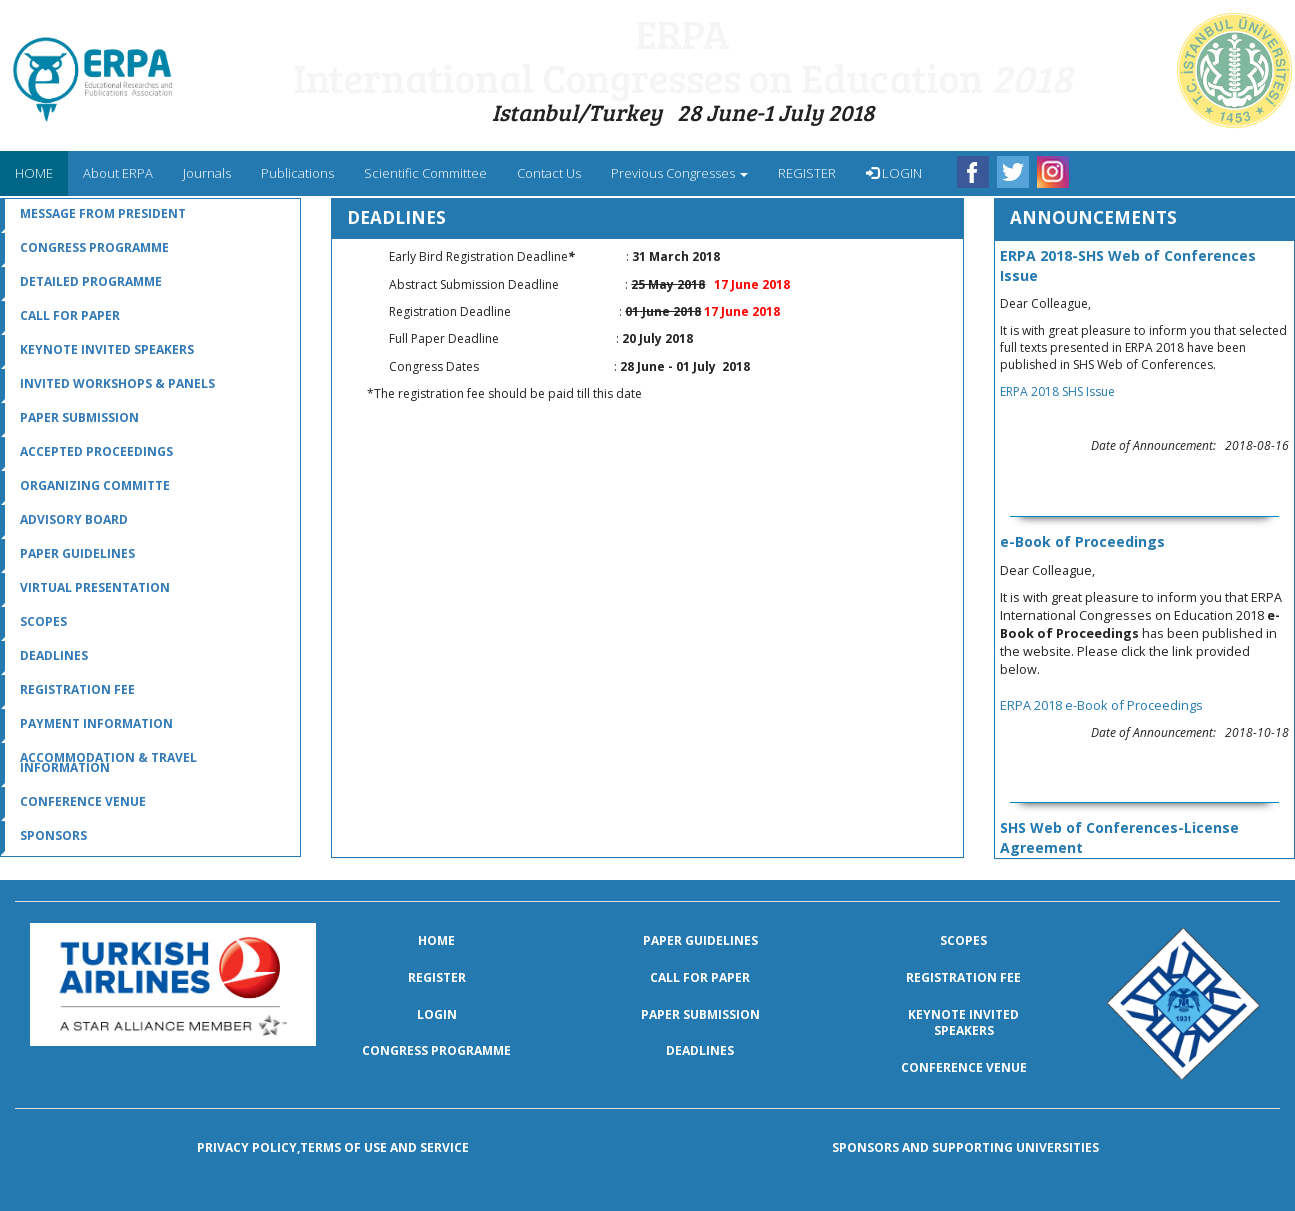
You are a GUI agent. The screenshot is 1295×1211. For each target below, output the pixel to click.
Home (436, 940)
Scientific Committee (425, 173)
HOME (41, 172)
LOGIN (894, 173)
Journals (207, 173)
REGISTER (807, 173)
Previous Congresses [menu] (679, 173)
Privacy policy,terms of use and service (333, 1147)
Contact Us (549, 173)
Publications (297, 173)
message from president (103, 213)
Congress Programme (94, 247)
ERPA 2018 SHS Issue (1057, 391)
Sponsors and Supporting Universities (965, 1147)
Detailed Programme (91, 281)
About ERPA (118, 173)
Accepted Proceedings (96, 451)
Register (437, 977)
